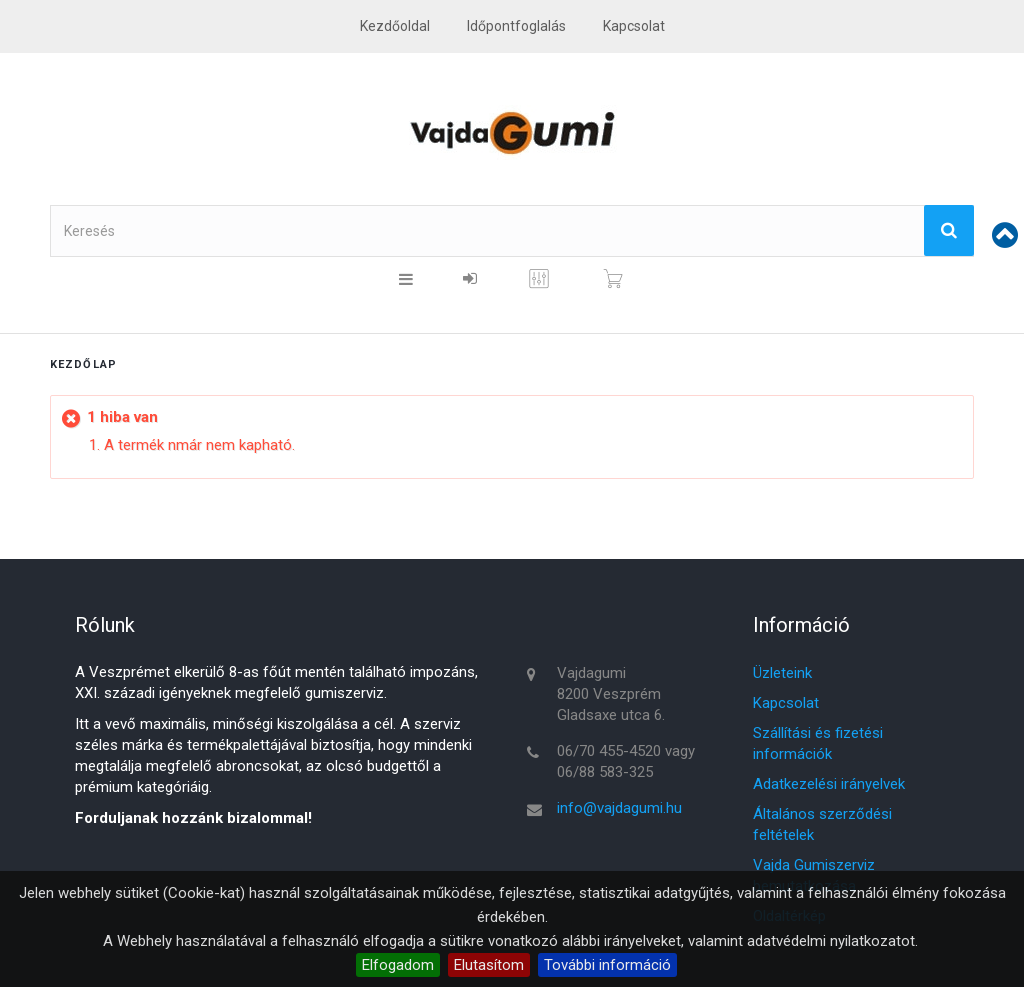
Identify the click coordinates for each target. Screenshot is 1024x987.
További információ (607, 965)
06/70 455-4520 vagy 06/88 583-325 (626, 761)
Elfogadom (398, 965)
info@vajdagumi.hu (619, 808)
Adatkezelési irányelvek (829, 784)
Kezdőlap (83, 364)
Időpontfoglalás (516, 26)
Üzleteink (782, 673)
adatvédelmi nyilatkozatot (831, 941)
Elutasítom (489, 965)
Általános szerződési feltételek (822, 824)
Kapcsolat (786, 703)
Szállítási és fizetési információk (818, 743)
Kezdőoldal (395, 26)
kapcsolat (634, 26)
